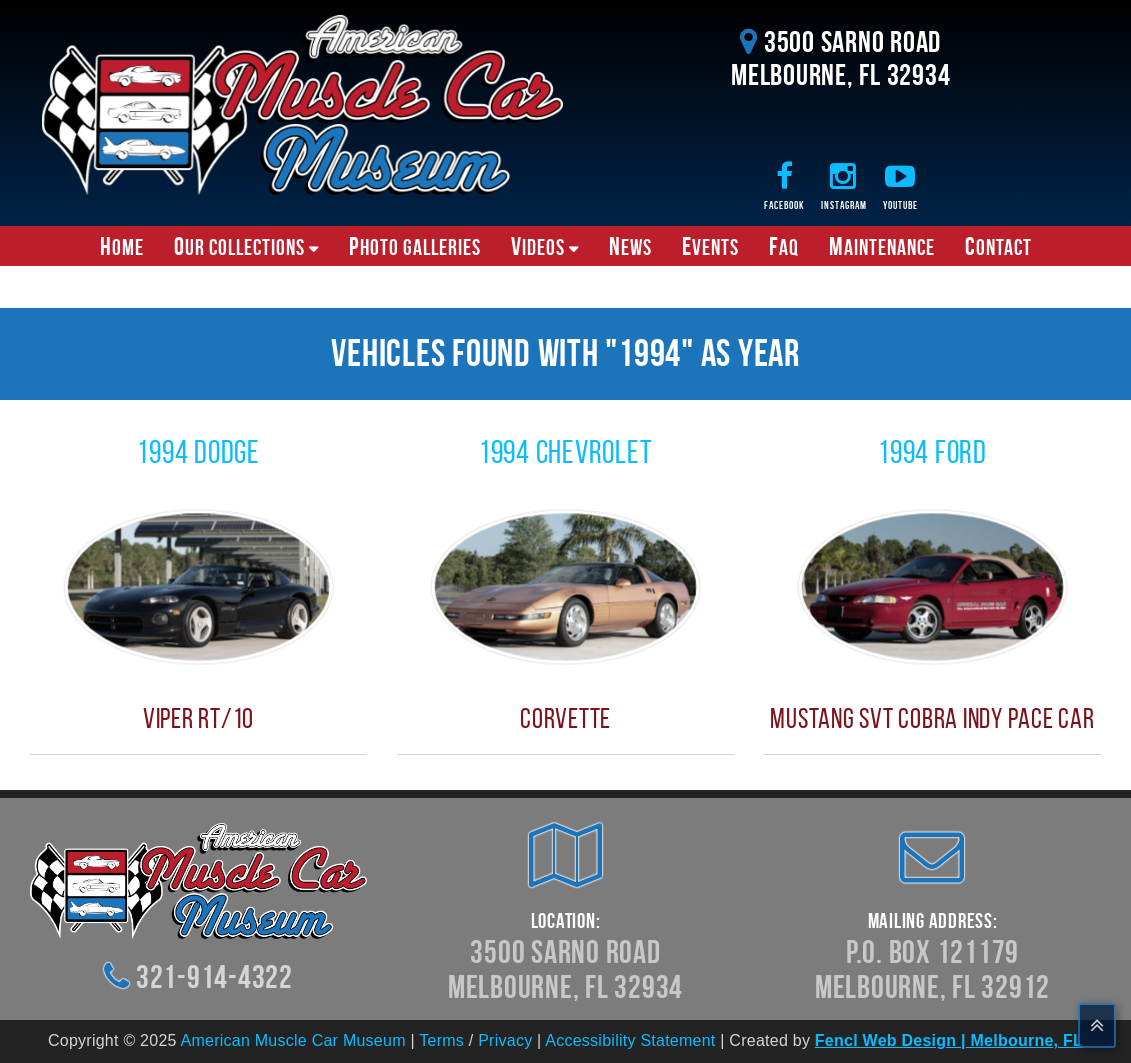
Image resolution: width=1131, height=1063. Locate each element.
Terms (441, 1040)
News (630, 246)
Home (122, 246)
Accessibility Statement (630, 1040)
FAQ (784, 246)
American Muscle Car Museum (293, 1040)
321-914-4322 (214, 976)
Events (710, 246)
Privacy (505, 1040)
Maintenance (882, 246)
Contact (998, 246)
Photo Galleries (415, 246)
